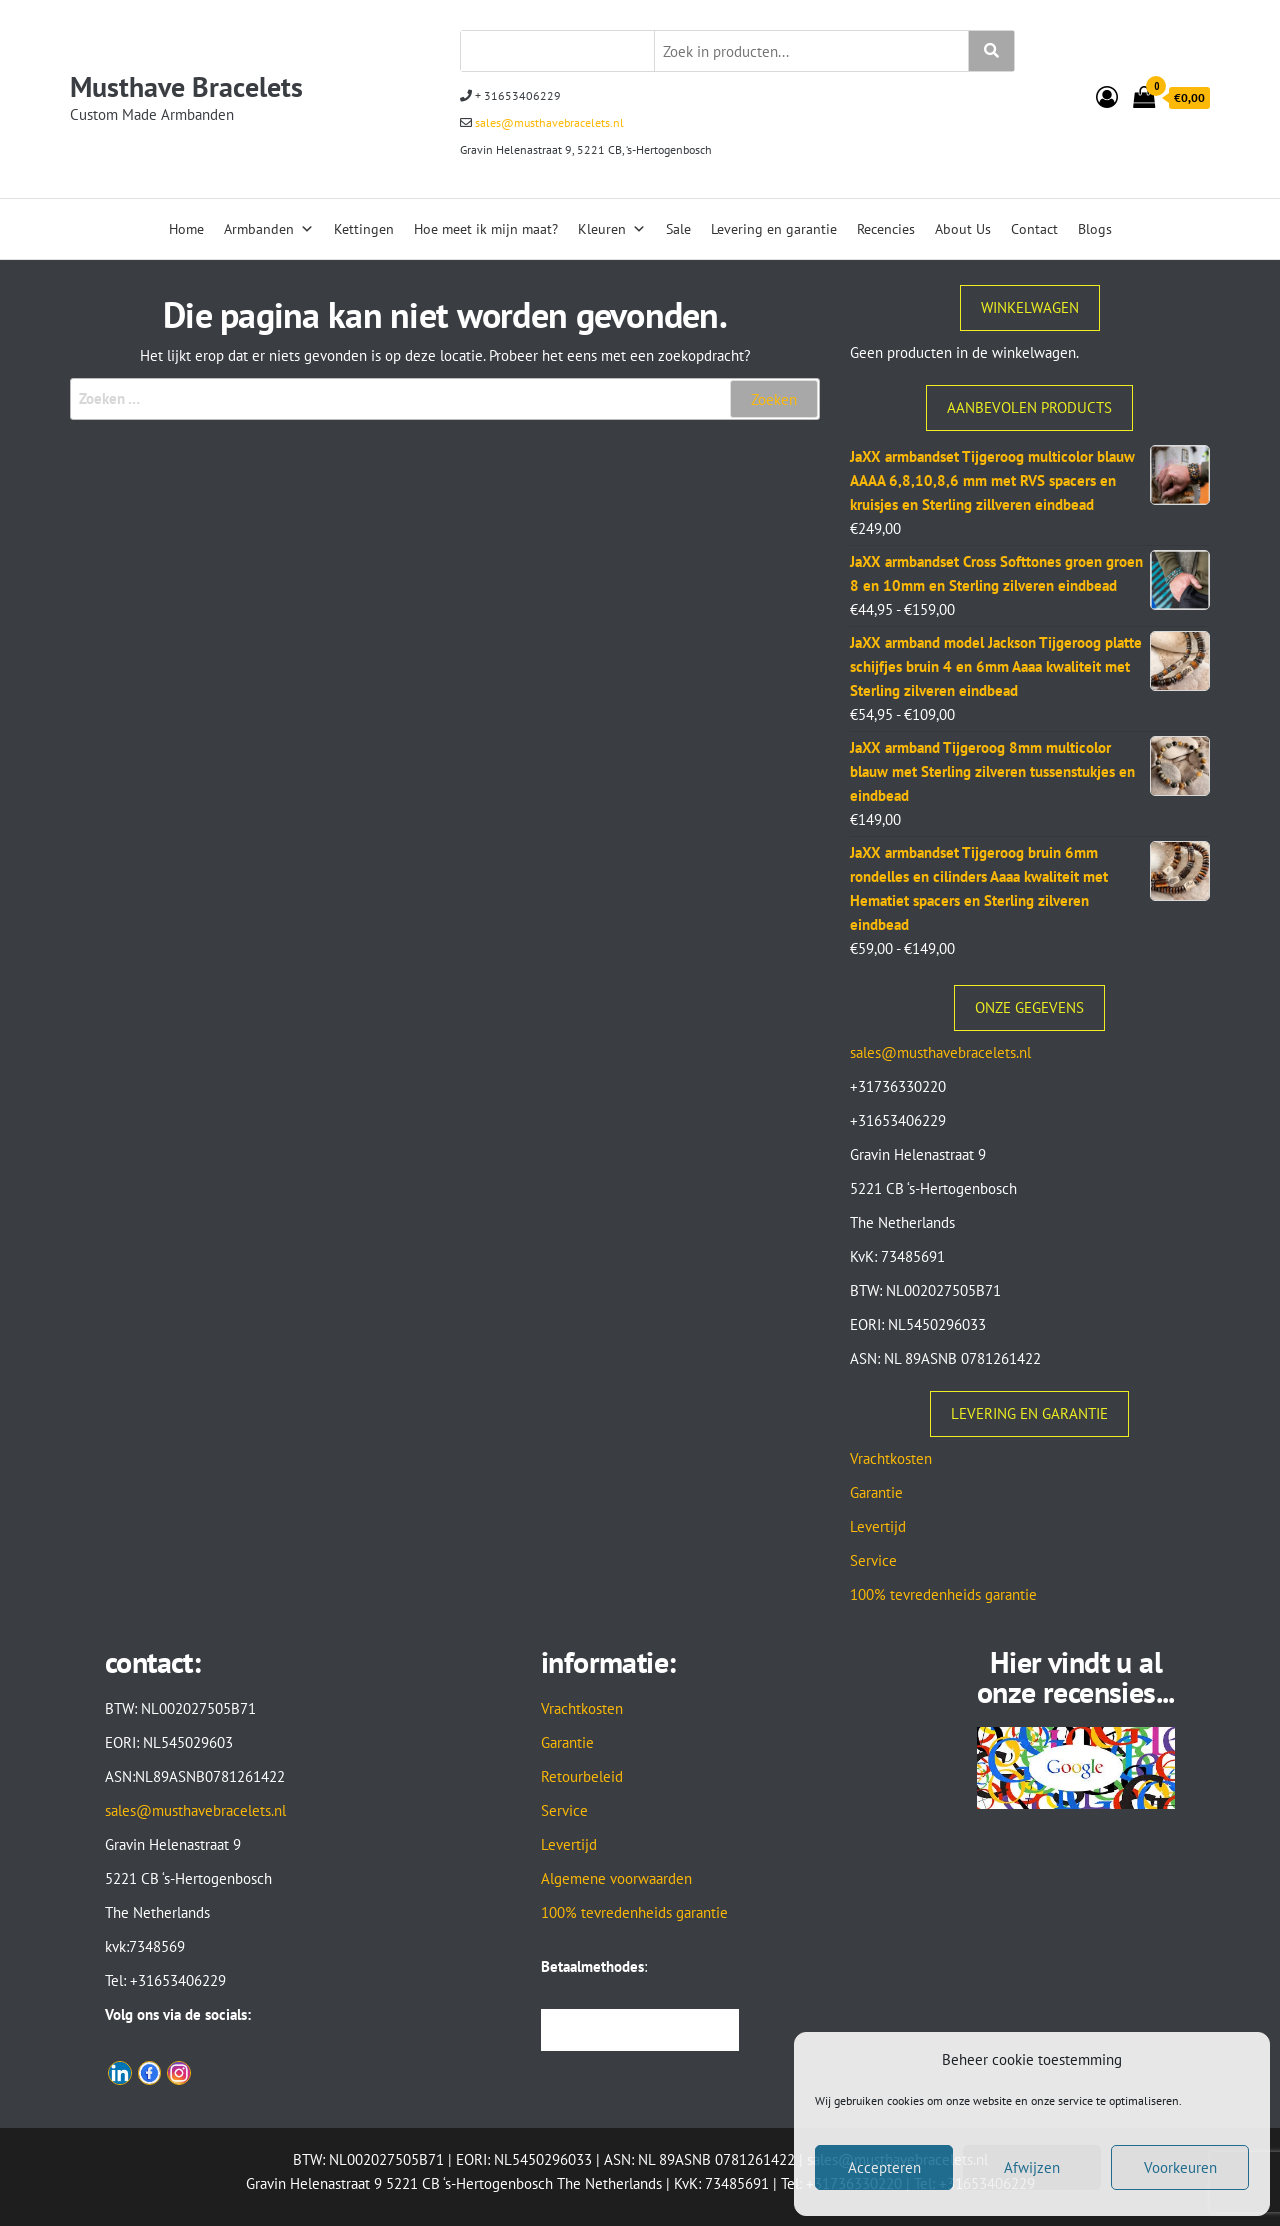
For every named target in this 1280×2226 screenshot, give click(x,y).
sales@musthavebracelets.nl (548, 122)
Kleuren (612, 229)
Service (873, 1560)
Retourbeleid (582, 1776)
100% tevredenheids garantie (943, 1594)
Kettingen (364, 229)
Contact (1034, 229)
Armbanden (269, 229)
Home (186, 229)
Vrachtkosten (891, 1458)
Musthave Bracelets (186, 86)
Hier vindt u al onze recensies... (1076, 1676)
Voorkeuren (1180, 2167)
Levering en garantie (774, 229)
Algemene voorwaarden (616, 1878)
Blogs (1095, 229)
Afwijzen (1032, 2167)
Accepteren (884, 2167)
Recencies (886, 229)
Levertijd (878, 1526)
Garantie (876, 1492)
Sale (678, 229)
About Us (963, 229)
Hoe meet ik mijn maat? (486, 229)
